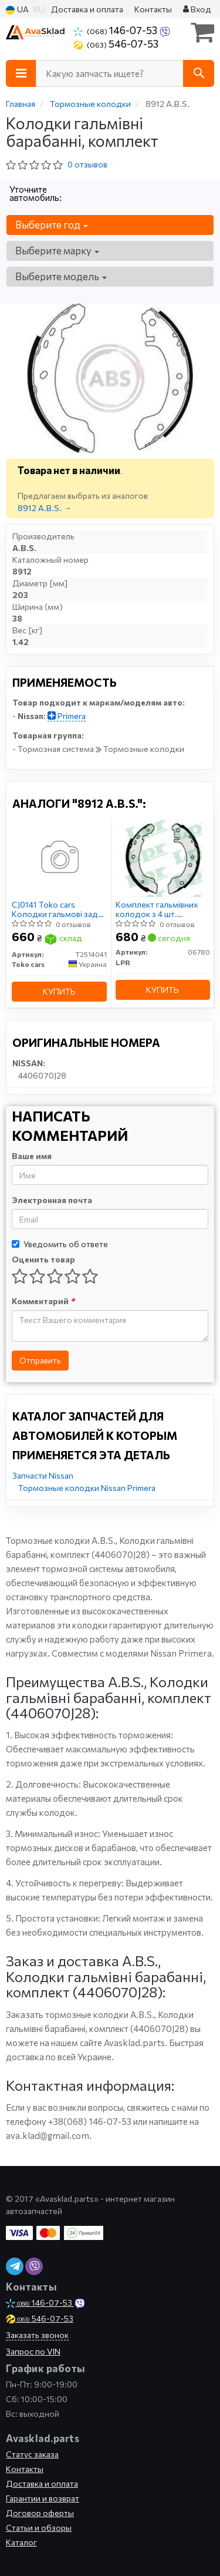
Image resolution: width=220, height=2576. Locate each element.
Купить (59, 991)
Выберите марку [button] (57, 250)
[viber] (14, 2266)
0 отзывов (87, 164)
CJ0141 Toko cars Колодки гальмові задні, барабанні (59, 909)
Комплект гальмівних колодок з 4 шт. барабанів (157, 909)
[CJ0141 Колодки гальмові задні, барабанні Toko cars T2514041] (59, 857)
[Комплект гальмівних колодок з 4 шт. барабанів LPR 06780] (162, 857)
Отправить (40, 1360)
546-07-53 (115, 43)
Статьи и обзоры (39, 2528)
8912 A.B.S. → (45, 508)
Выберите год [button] (51, 225)
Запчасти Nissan (42, 1475)
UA (17, 9)
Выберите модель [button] (61, 276)
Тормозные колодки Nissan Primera (86, 1488)
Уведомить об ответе (60, 1244)
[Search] (198, 73)
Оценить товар (43, 1259)
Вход (197, 9)
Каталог (21, 2542)
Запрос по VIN (33, 2351)
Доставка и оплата (87, 9)
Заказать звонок (37, 2335)
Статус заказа (32, 2454)
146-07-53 (116, 29)
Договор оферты (40, 2513)
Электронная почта (52, 1200)
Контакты (153, 9)
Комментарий (43, 1301)
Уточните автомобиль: (35, 193)
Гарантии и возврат (42, 2498)
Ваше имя (32, 1156)
